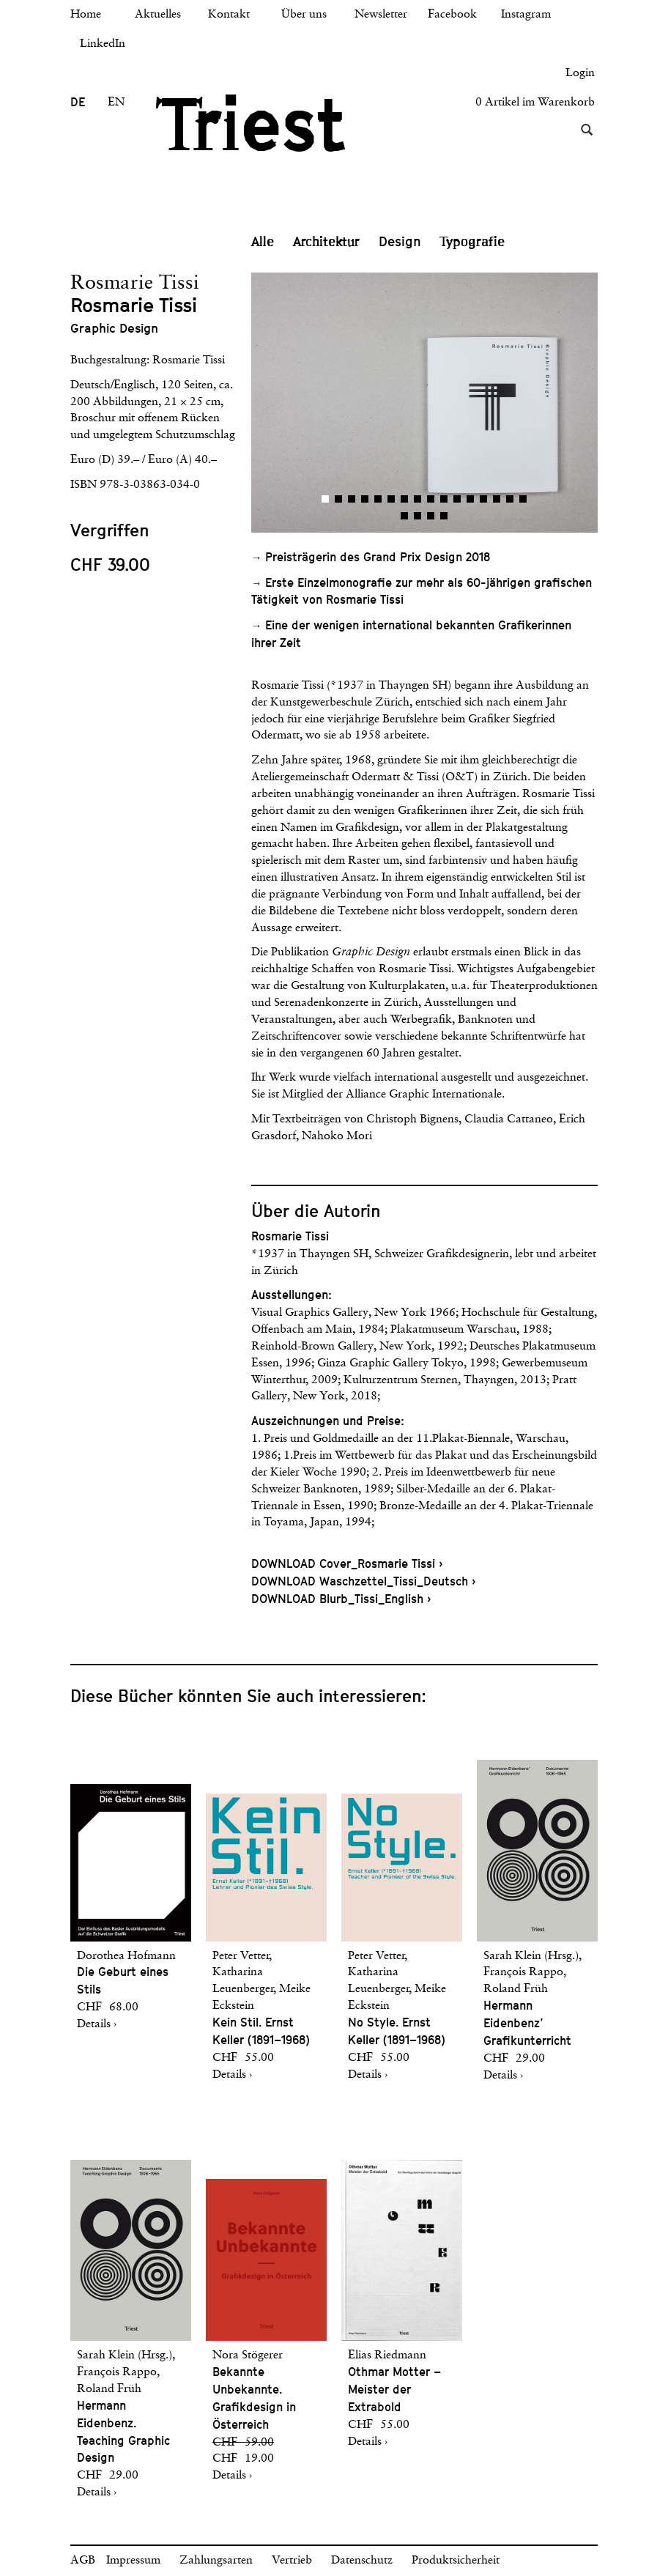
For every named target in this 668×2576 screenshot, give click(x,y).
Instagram (526, 15)
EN (116, 102)
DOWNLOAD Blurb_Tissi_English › (341, 1599)
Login (580, 73)
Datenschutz (362, 2560)
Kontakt (229, 15)
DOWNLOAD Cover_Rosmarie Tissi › (346, 1564)
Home (85, 15)
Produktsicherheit (456, 2560)
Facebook (452, 15)
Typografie (472, 242)
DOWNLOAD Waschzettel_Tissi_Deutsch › (363, 1581)
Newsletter (381, 15)
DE (77, 102)
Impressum (133, 2560)
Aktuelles (158, 15)
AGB (82, 2560)
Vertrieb (292, 2560)
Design (400, 241)
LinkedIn (102, 44)
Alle (262, 242)
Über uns (304, 15)
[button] (338, 403)
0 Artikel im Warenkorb (535, 102)
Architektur (326, 242)
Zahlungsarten (216, 2560)
